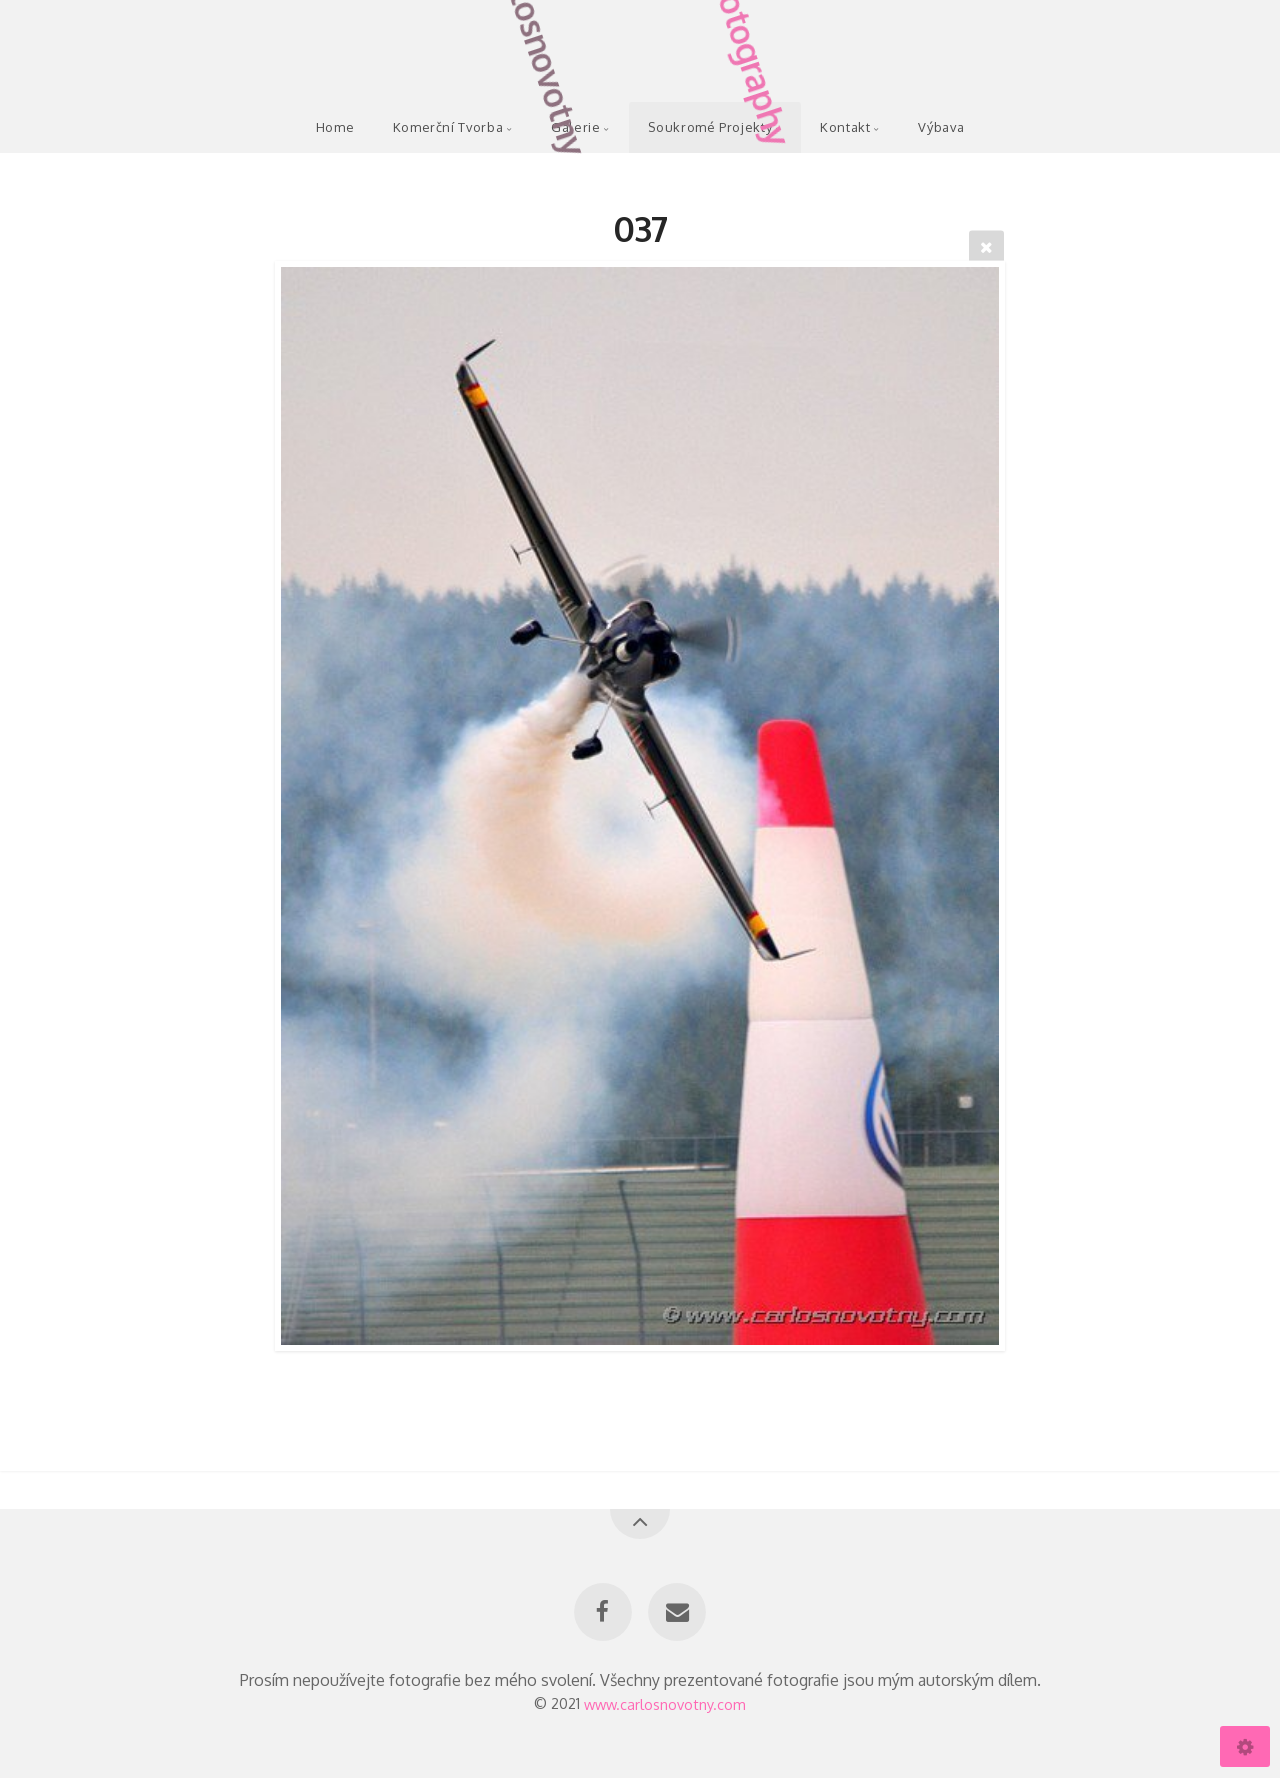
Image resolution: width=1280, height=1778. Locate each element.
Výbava (941, 127)
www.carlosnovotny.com (665, 1703)
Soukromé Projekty (710, 127)
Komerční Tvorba (448, 127)
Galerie (575, 127)
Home (335, 127)
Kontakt (845, 127)
